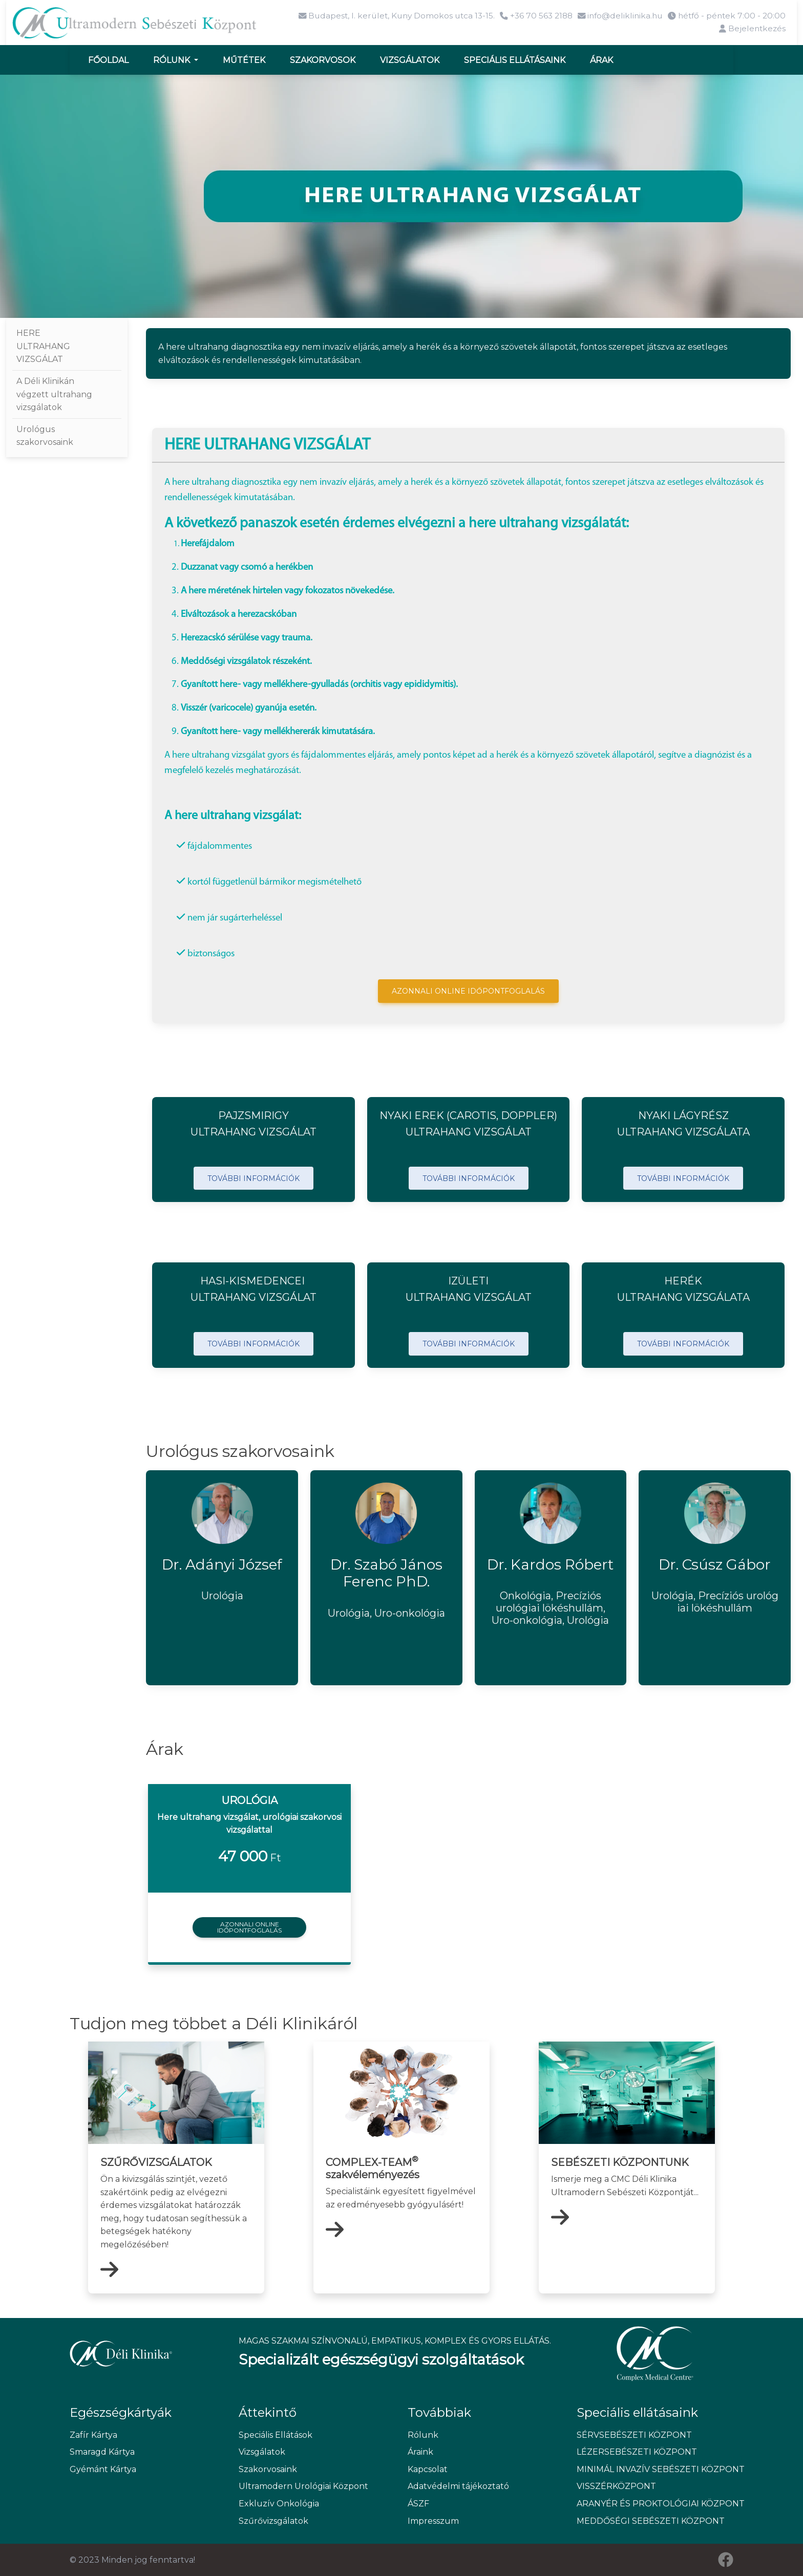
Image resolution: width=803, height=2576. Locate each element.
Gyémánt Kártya (103, 2469)
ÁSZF (418, 2503)
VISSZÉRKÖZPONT (616, 2486)
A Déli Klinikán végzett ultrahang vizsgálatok (54, 394)
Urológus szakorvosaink (44, 435)
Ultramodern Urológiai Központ (303, 2486)
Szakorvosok (322, 59)
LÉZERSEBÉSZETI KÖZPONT (637, 2451)
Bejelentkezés (751, 29)
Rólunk (172, 59)
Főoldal (108, 59)
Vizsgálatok (409, 59)
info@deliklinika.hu (615, 15)
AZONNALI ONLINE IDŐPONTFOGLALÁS (468, 990)
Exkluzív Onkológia (279, 2503)
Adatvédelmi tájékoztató (458, 2486)
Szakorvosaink (268, 2469)
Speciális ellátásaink (514, 59)
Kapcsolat (428, 2469)
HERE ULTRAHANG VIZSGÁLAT (43, 345)
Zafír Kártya (93, 2434)
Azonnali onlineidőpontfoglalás (249, 1926)
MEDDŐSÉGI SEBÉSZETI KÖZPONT (651, 2520)
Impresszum (433, 2520)
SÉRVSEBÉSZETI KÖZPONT (634, 2434)
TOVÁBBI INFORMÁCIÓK (253, 1177)
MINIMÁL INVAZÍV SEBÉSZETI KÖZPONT (655, 2469)
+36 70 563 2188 (528, 15)
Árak (601, 59)
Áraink (420, 2451)
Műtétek (244, 59)
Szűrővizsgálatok (273, 2520)
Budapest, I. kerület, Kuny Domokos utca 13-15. (384, 15)
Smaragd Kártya (102, 2451)
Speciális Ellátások (275, 2434)
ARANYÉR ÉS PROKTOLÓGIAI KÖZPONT (655, 2503)
